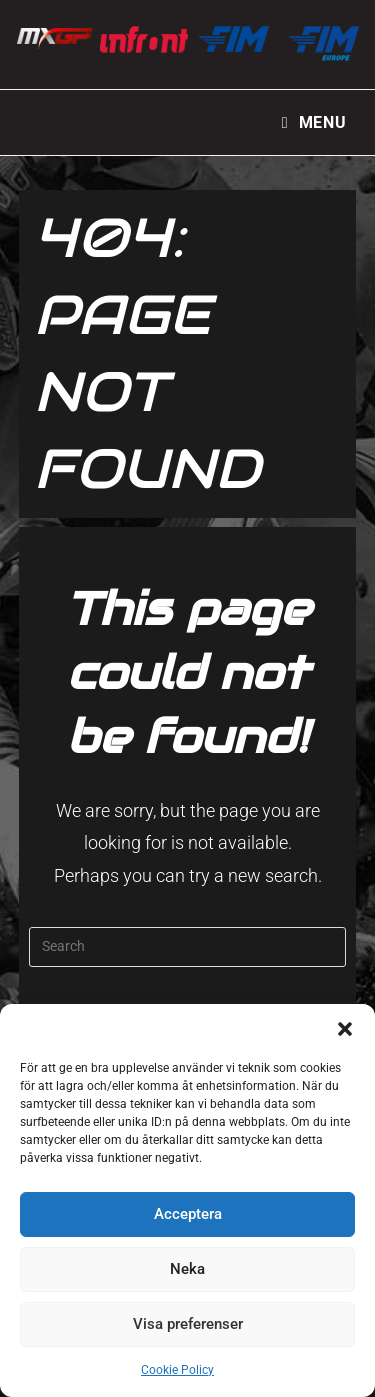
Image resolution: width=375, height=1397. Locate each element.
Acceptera (188, 1214)
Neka (187, 1269)
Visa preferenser (188, 1324)
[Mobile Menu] (314, 122)
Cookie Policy (177, 1370)
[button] (345, 1029)
